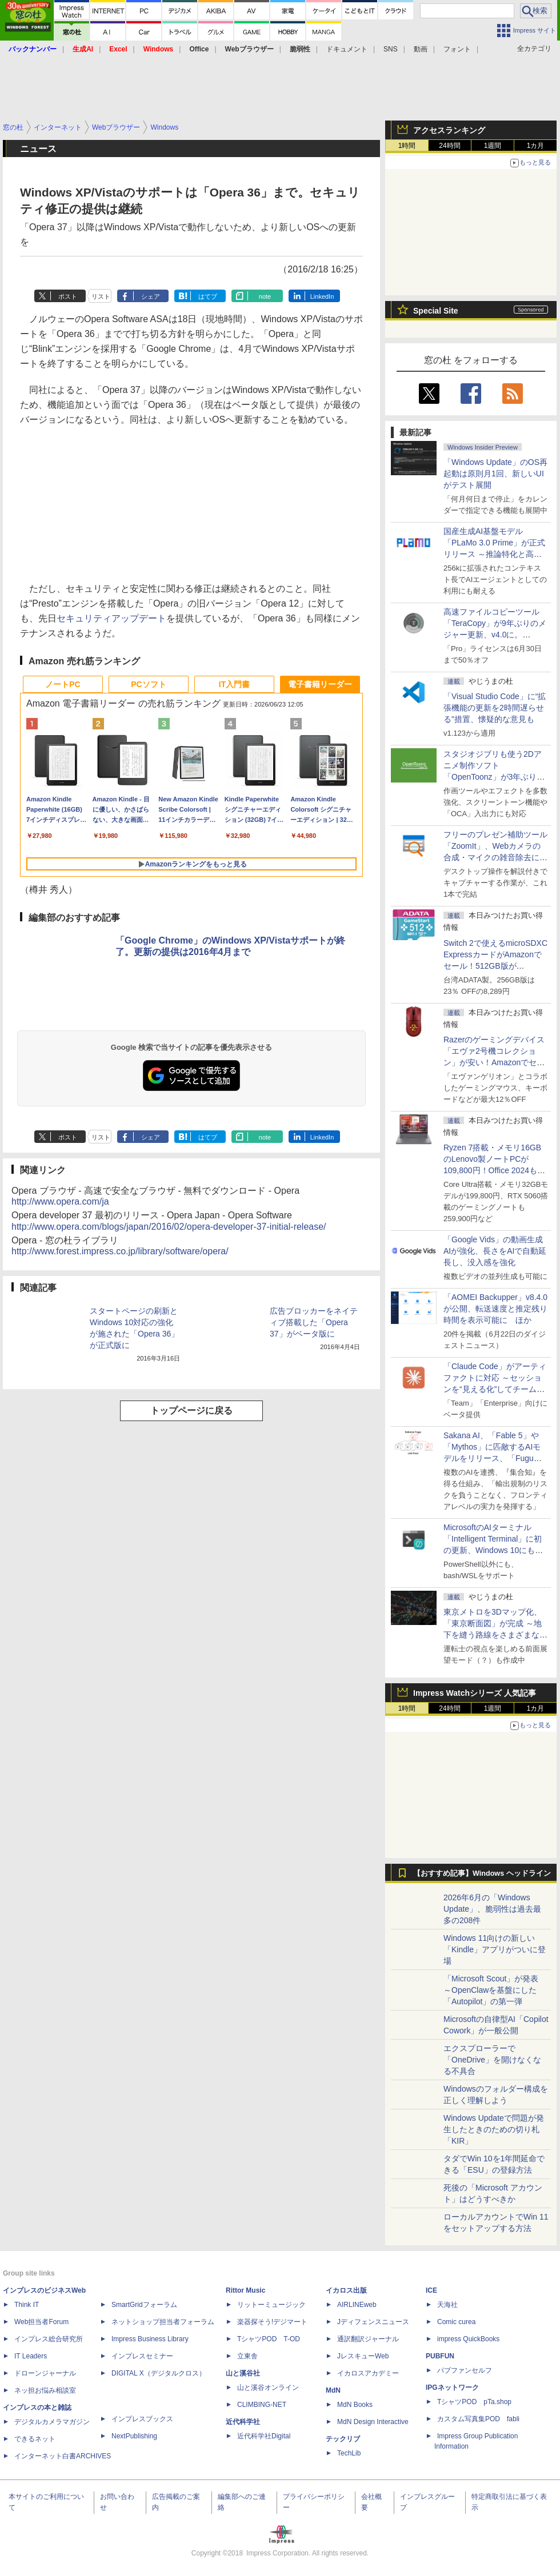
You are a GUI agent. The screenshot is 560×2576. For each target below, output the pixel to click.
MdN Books (355, 2405)
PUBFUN (440, 2356)
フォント (457, 49)
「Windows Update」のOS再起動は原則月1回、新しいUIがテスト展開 (495, 473)
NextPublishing (134, 2436)
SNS (390, 49)
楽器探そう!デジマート (272, 2322)
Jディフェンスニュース (373, 2322)
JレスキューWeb (363, 2356)
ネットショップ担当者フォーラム (162, 2322)
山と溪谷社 (243, 2373)
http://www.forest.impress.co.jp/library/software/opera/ (120, 1251)
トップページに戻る (191, 1410)
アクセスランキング (449, 130)
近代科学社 (243, 2422)
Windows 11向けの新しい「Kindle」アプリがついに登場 (494, 1949)
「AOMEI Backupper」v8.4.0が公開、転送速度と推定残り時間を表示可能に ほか (495, 1309)
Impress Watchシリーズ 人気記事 (474, 1693)
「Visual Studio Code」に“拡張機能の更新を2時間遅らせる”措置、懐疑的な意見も (494, 708)
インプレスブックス (142, 2419)
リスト (100, 296)
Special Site (435, 310)
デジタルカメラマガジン (52, 2422)
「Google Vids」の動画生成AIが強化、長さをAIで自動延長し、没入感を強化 (494, 1251)
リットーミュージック (271, 2305)
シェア (150, 296)
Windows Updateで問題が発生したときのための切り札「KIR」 (493, 2129)
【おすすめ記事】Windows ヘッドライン (482, 1873)
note (265, 296)
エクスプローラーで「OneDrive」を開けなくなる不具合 (492, 2060)
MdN (333, 2390)
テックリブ (343, 2439)
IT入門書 (234, 684)
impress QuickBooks (468, 2339)
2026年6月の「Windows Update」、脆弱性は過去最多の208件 (492, 1909)
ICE (431, 2290)
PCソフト (148, 684)
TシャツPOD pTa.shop (474, 2402)
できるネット (34, 2439)
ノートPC (62, 684)
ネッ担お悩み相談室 (45, 2390)
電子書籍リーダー (320, 684)
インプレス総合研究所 (48, 2339)
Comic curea (456, 2322)
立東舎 (247, 2356)
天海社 (447, 2305)
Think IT (26, 2305)
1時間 (407, 146)
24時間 (449, 146)
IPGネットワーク (452, 2388)
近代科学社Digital (263, 2436)
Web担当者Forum (41, 2322)
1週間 (493, 146)
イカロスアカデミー (368, 2373)
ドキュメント (346, 49)
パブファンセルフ (464, 2370)
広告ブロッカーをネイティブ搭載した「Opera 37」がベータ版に (314, 1322)
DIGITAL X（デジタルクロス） (158, 2373)
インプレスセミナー (142, 2356)
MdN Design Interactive (373, 2422)
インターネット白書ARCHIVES (62, 2456)
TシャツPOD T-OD (268, 2339)
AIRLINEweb (357, 2305)
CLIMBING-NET (261, 2405)
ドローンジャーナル (45, 2373)
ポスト (67, 296)
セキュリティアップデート (111, 618)
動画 (420, 49)
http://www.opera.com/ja (60, 1201)
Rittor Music (245, 2290)
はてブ (207, 296)
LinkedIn (322, 296)
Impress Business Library (150, 2339)
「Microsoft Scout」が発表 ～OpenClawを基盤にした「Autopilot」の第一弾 (490, 1990)
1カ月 (536, 146)
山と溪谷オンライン (268, 2388)
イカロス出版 (346, 2290)
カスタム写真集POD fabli (478, 2419)
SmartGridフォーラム (144, 2305)
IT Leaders (30, 2356)
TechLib (349, 2453)
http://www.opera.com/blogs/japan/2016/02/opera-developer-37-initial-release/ (168, 1226)
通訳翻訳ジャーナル (368, 2339)
